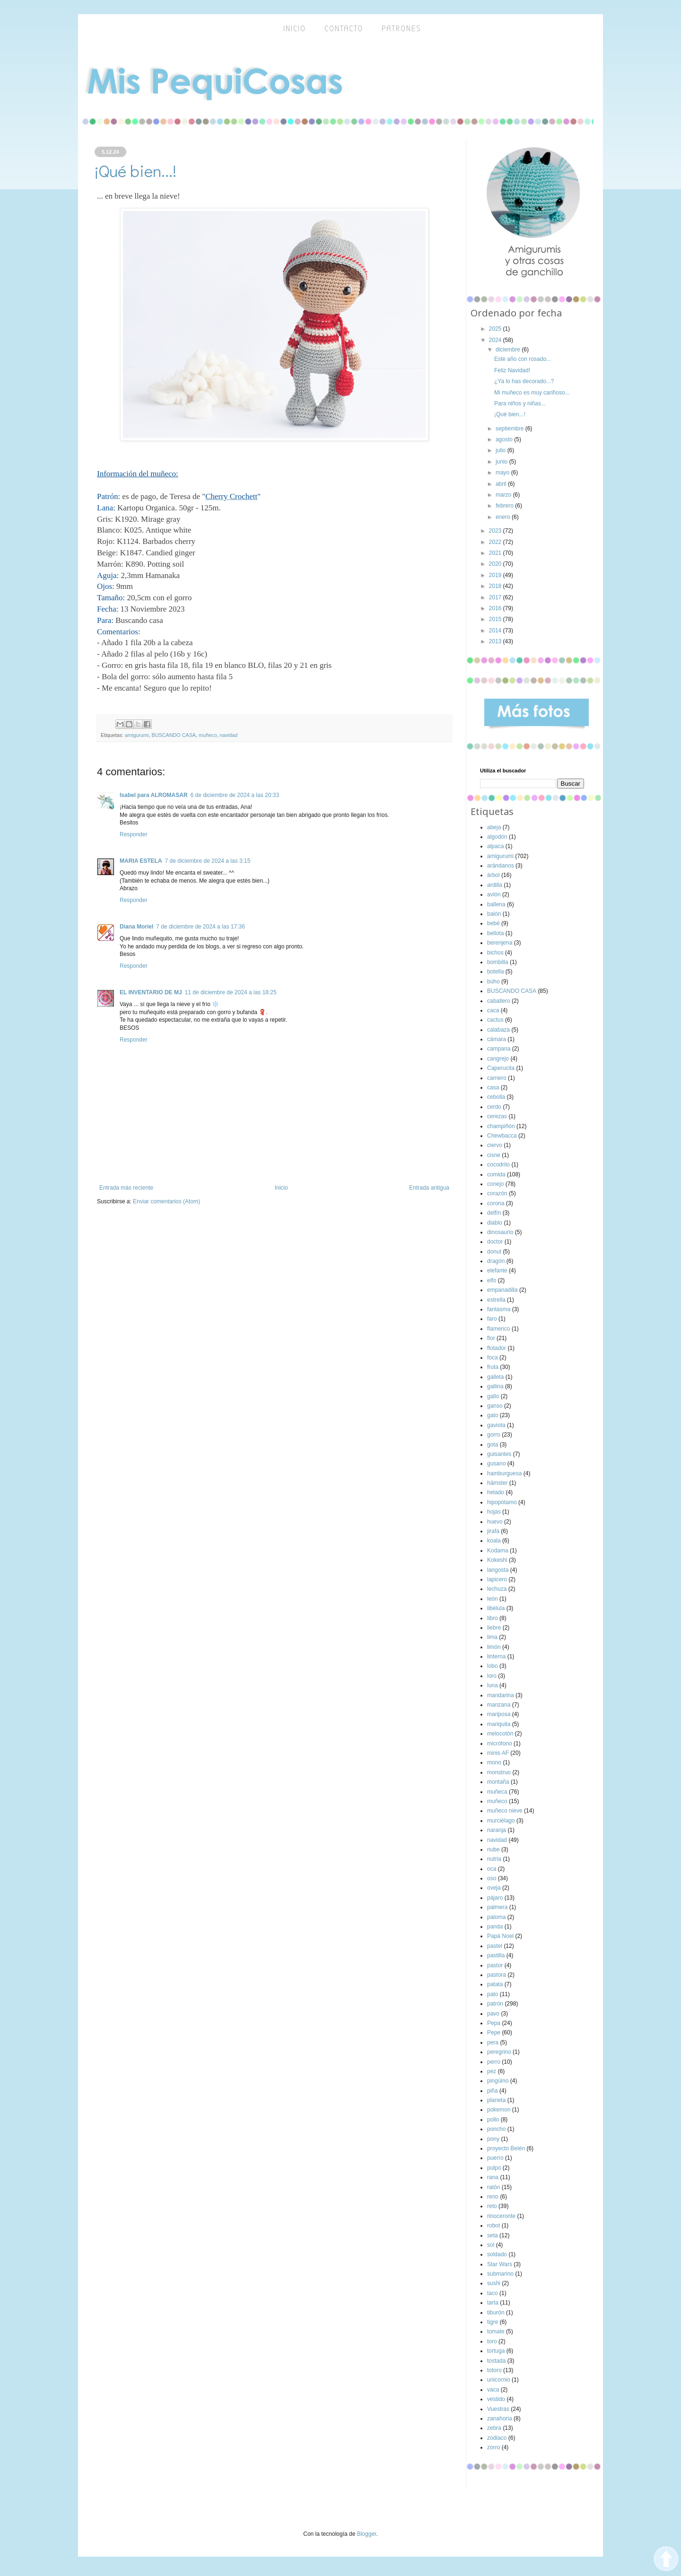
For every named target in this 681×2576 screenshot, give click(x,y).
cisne (493, 1155)
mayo (503, 472)
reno (492, 2196)
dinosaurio (500, 1232)
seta (492, 2235)
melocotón (500, 1733)
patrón (495, 2003)
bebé (493, 923)
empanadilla (502, 1290)
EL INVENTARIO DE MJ (151, 992)
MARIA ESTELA (141, 861)
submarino (500, 2273)
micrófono (499, 1743)
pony (493, 2139)
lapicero (497, 1579)
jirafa (493, 1531)
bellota (495, 933)
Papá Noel (500, 1936)
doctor (495, 1241)
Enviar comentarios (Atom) (166, 1201)
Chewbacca (502, 1135)
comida (496, 1174)
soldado (497, 2254)
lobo (492, 1666)
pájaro (495, 1897)
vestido (496, 2399)
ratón (493, 2187)
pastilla (496, 1955)
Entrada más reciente (126, 1187)
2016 (496, 608)
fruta (492, 1367)
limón (494, 1647)
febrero (505, 505)
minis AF (498, 1753)
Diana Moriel (136, 926)
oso (491, 1878)
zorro (493, 2447)
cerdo (494, 1107)
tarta (492, 2302)
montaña (498, 1782)
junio (502, 461)
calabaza (498, 1029)
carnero (496, 1078)
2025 (496, 328)
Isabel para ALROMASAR (154, 795)
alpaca (495, 846)
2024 (496, 340)
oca (491, 1869)
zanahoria (499, 2418)
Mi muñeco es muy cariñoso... (531, 392)
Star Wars (499, 2264)
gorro (493, 1434)
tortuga (496, 2351)
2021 (496, 553)
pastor (495, 1965)
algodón (497, 836)
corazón (497, 1193)
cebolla (496, 1097)
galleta (495, 1377)
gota (492, 1444)
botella (495, 971)
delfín (494, 1212)
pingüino (497, 2080)
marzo (504, 494)
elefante (497, 1270)
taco (492, 2293)
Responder (134, 834)
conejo (495, 1184)
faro (492, 1318)
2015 (496, 619)
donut (494, 1251)
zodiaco (496, 2438)
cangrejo (498, 1058)
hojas (494, 1511)
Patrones (401, 29)
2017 (496, 597)
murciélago (501, 1820)
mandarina (500, 1695)
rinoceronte (501, 2216)
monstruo (499, 1772)
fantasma (498, 1309)
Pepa (493, 2023)
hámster (497, 1483)
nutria (494, 1859)
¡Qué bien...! (509, 414)
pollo (493, 2119)
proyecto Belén (506, 2148)
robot (493, 2225)
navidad (228, 735)
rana (492, 2177)
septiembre (510, 428)
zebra (494, 2428)
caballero (498, 1001)
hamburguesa (504, 1473)
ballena (496, 904)
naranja (496, 1830)
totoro (494, 2370)
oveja (494, 1887)
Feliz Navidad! (512, 370)
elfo (491, 1280)
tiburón (496, 2312)
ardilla (494, 885)
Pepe (493, 2032)
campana (498, 1048)
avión (494, 894)
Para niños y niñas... (520, 403)
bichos (495, 952)
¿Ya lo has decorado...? (524, 381)
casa (493, 1087)
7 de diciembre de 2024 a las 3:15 (208, 861)
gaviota (496, 1425)
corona (496, 1203)
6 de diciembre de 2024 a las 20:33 (235, 795)
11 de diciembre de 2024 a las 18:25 (231, 992)
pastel (494, 1946)
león (492, 1598)
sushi (493, 2283)
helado (495, 1492)
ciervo (494, 1145)
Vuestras (498, 2409)
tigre (492, 2322)
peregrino (499, 2052)
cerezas (497, 1116)
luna (492, 1685)
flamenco (498, 1328)
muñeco (208, 735)
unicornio (498, 2379)
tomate (496, 2331)
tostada (496, 2360)
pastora (496, 1974)
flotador (496, 1348)
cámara (496, 1039)
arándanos (500, 865)
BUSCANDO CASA (173, 735)
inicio (294, 29)
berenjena (499, 942)
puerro (495, 2158)
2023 (496, 530)
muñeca (497, 1791)
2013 (496, 641)
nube (493, 1849)
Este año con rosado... (522, 359)
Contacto (343, 29)
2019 (496, 575)
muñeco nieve (505, 1810)
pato (492, 1994)
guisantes (499, 1454)
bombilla (497, 962)
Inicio (281, 1187)
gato (492, 1415)
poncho (496, 2129)
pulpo (494, 2167)
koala (494, 1540)
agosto (505, 439)
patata (495, 1984)
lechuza (496, 1589)
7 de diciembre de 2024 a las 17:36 (200, 926)
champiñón (501, 1126)
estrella (496, 1300)
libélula (496, 1608)
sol (490, 2245)
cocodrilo (498, 1164)
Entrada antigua (429, 1187)
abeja (494, 827)
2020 (496, 564)
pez (491, 2071)
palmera (497, 1907)
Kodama (497, 1550)
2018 (496, 586)
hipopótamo (502, 1502)
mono (494, 1762)
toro (492, 2341)
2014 (496, 630)
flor (491, 1338)
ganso (495, 1405)
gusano (496, 1463)
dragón (496, 1261)
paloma (496, 1917)
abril (502, 484)
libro (492, 1618)
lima (492, 1637)
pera (492, 2042)
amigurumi (136, 735)
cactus (495, 1019)
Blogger (366, 2534)
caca (493, 1010)
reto (492, 2206)
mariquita (498, 1724)
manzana (498, 1704)
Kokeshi (497, 1560)
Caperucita (501, 1068)
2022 (496, 542)
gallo (493, 1396)
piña (492, 2090)
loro (492, 1676)
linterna (496, 1656)
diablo (494, 1222)
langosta (497, 1570)
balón (494, 914)
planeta (496, 2100)
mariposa (498, 1714)
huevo (495, 1521)
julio (501, 450)
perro (493, 2062)
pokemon (498, 2109)
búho (493, 981)
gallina (495, 1386)
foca (492, 1357)
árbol (493, 875)
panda (495, 1926)
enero (504, 517)
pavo (493, 2013)
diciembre (509, 349)
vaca (493, 2389)
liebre (494, 1627)
